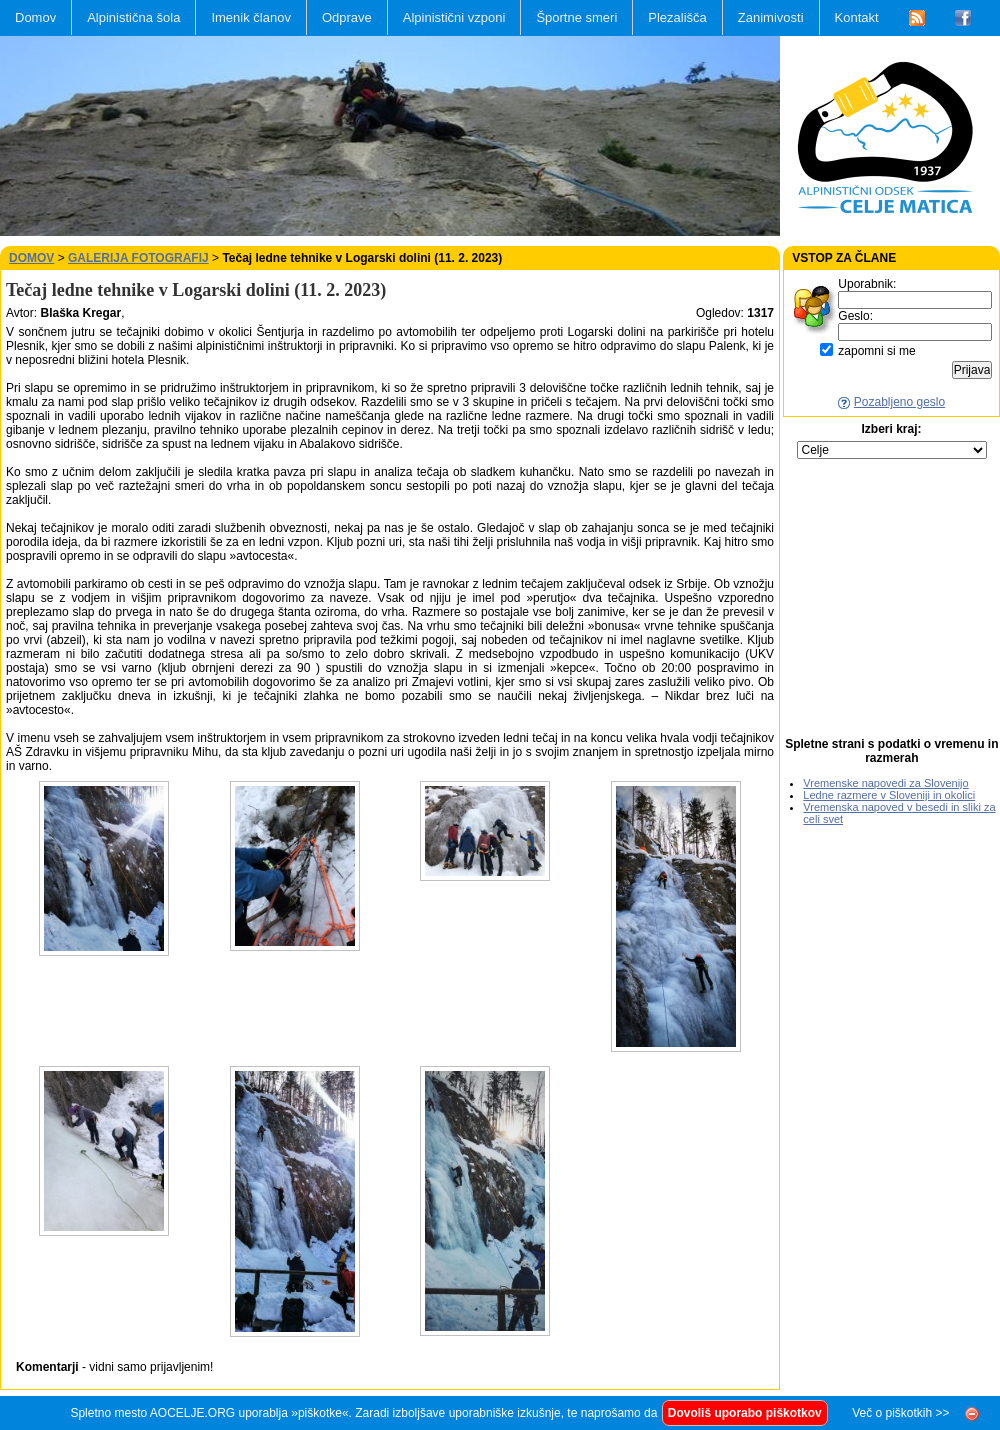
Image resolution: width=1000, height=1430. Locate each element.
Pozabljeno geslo (899, 402)
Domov (35, 17)
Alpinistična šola (133, 17)
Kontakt (857, 17)
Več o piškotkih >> (900, 1413)
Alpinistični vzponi (454, 17)
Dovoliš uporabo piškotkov (745, 1413)
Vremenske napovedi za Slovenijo (885, 783)
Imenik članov (250, 17)
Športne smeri (576, 17)
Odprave (347, 17)
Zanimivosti (771, 17)
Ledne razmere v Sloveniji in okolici (889, 795)
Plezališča (677, 17)
